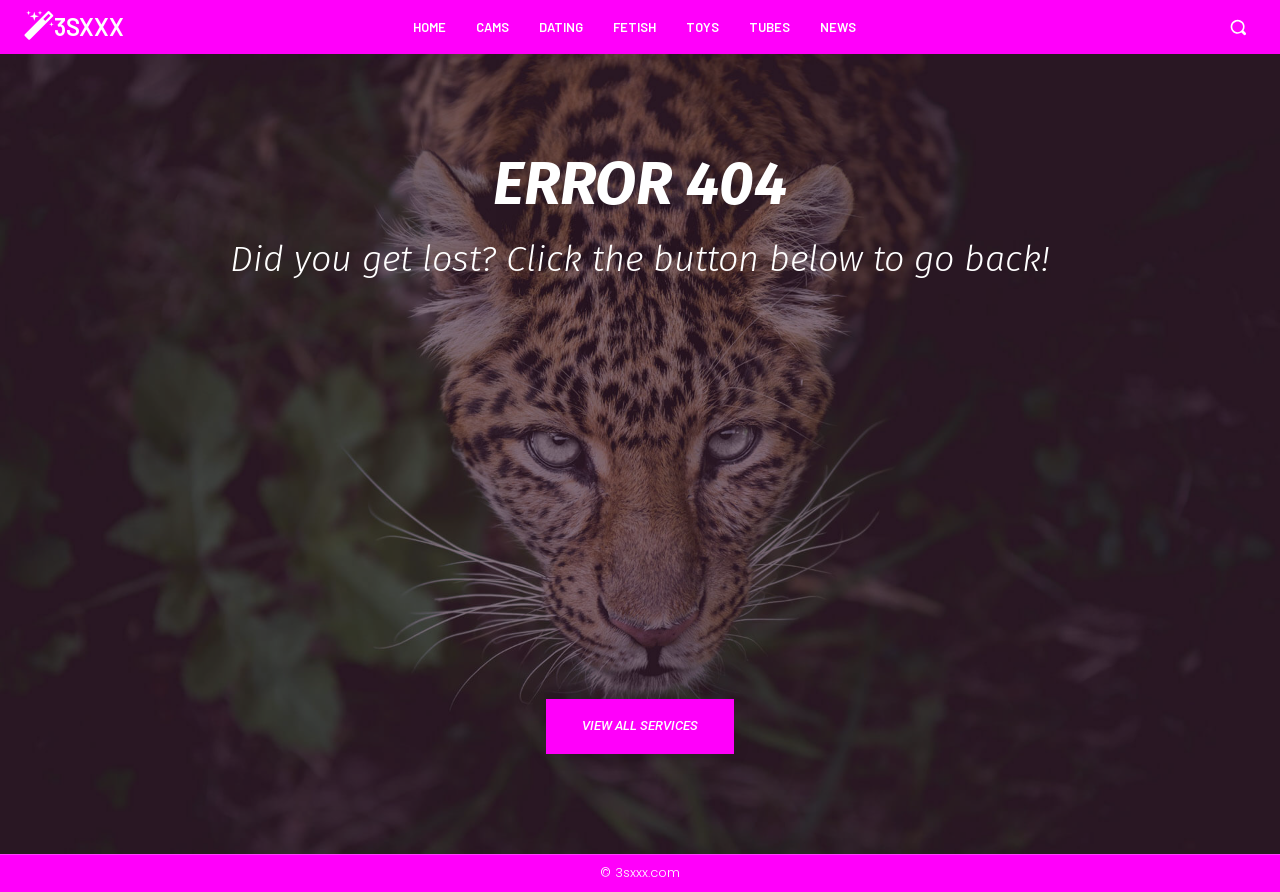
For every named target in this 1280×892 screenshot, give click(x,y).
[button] (1238, 27)
